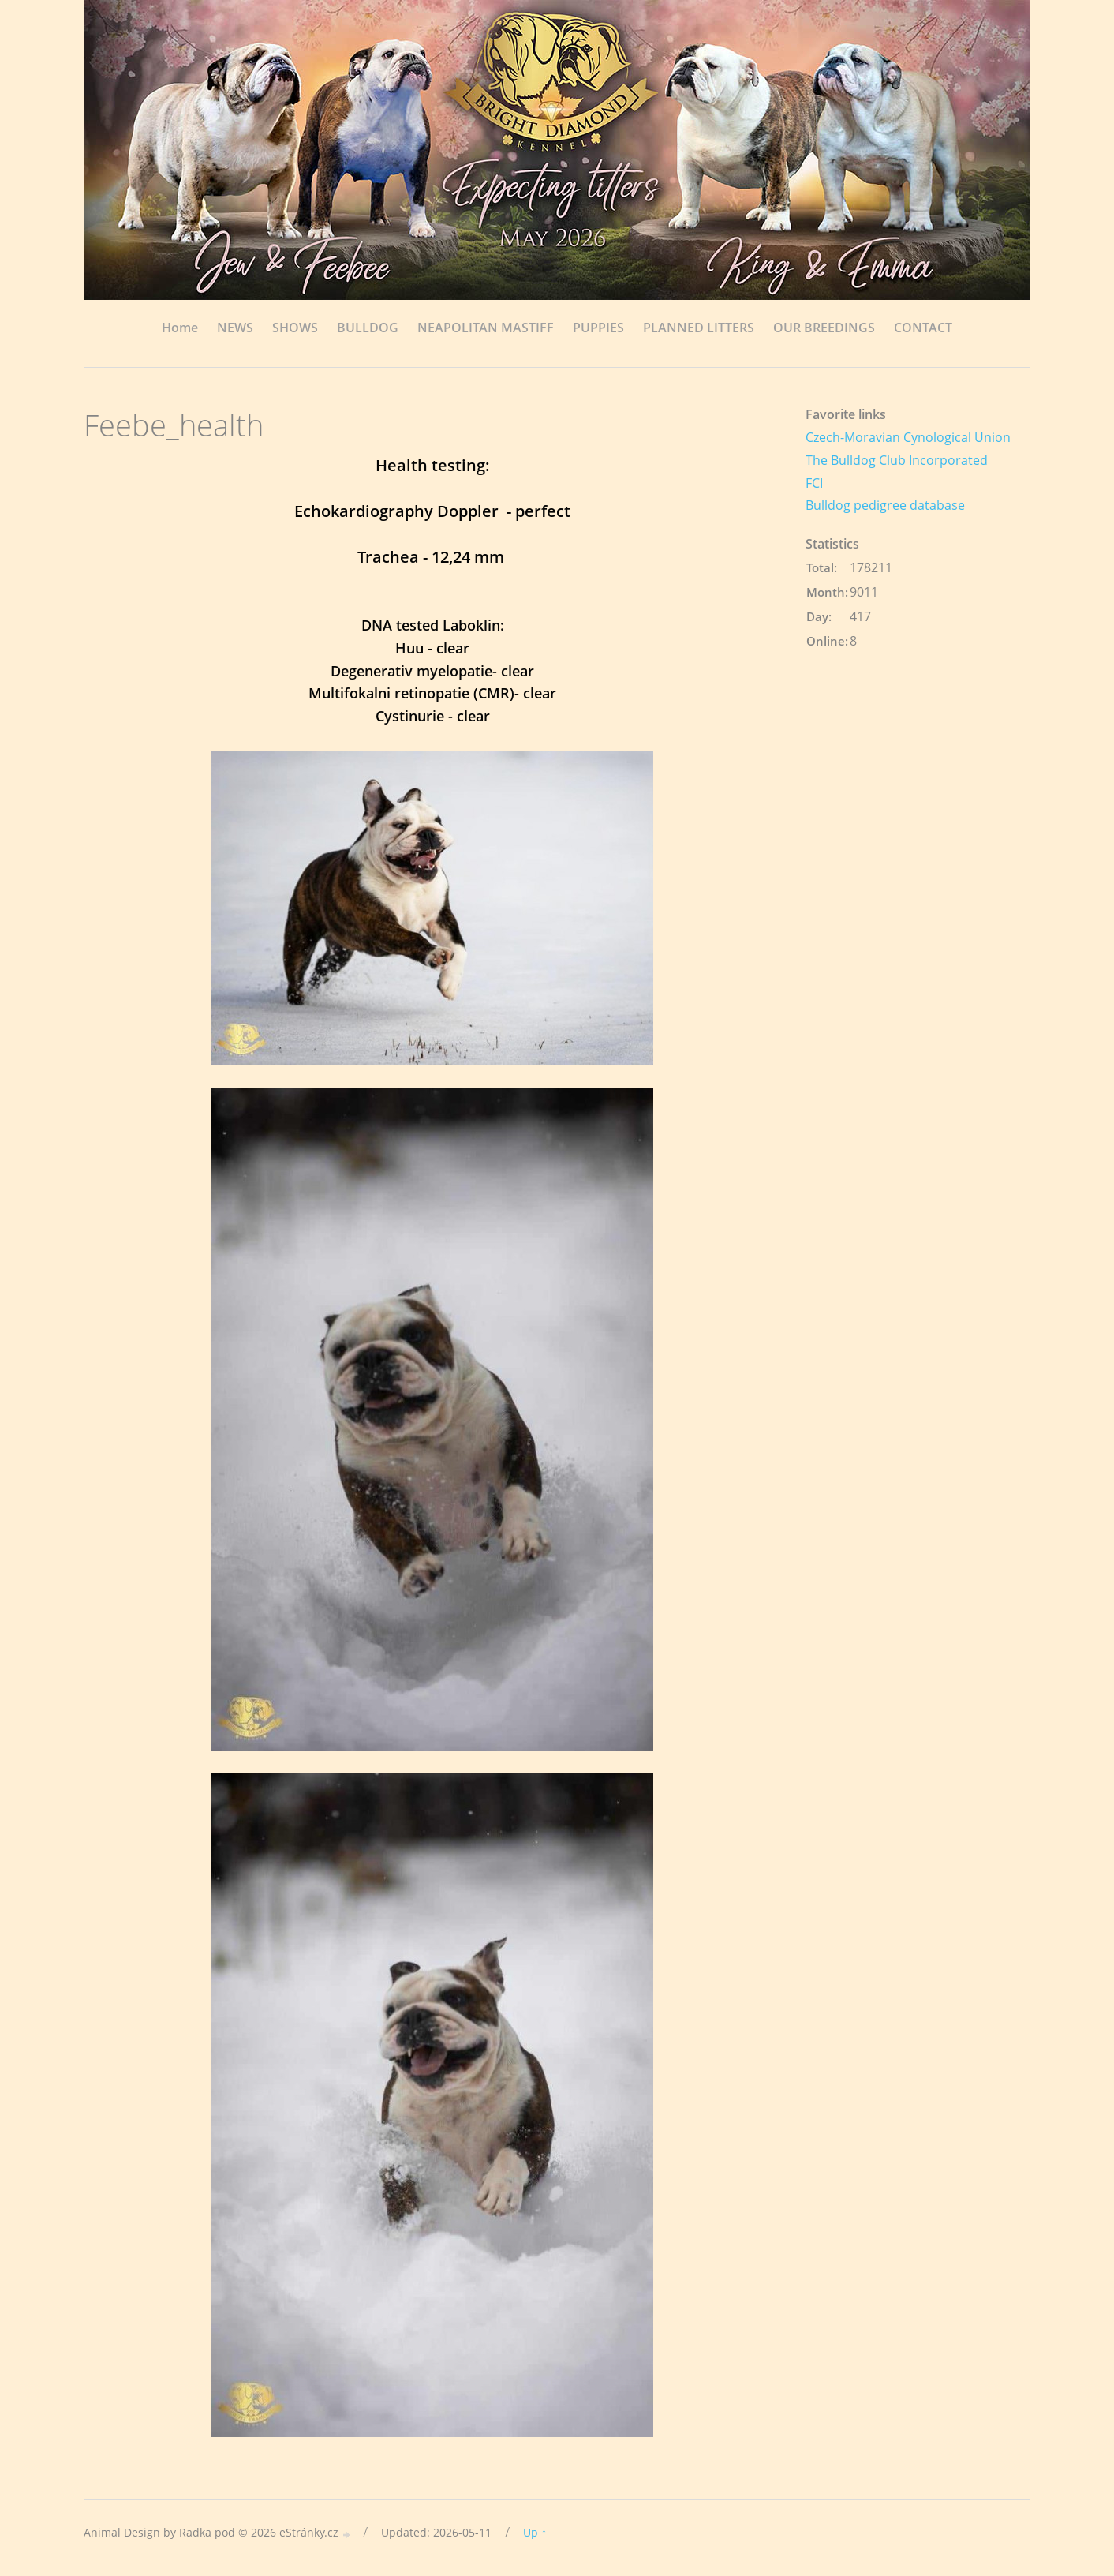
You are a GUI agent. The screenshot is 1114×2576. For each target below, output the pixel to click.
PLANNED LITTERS (698, 327)
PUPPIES (598, 327)
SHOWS (295, 327)
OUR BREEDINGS (824, 327)
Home (180, 327)
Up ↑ (535, 2532)
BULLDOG (367, 327)
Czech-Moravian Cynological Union (908, 437)
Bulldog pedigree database (885, 505)
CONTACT (923, 327)
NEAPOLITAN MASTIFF (485, 327)
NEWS (235, 327)
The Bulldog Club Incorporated (897, 460)
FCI (814, 483)
